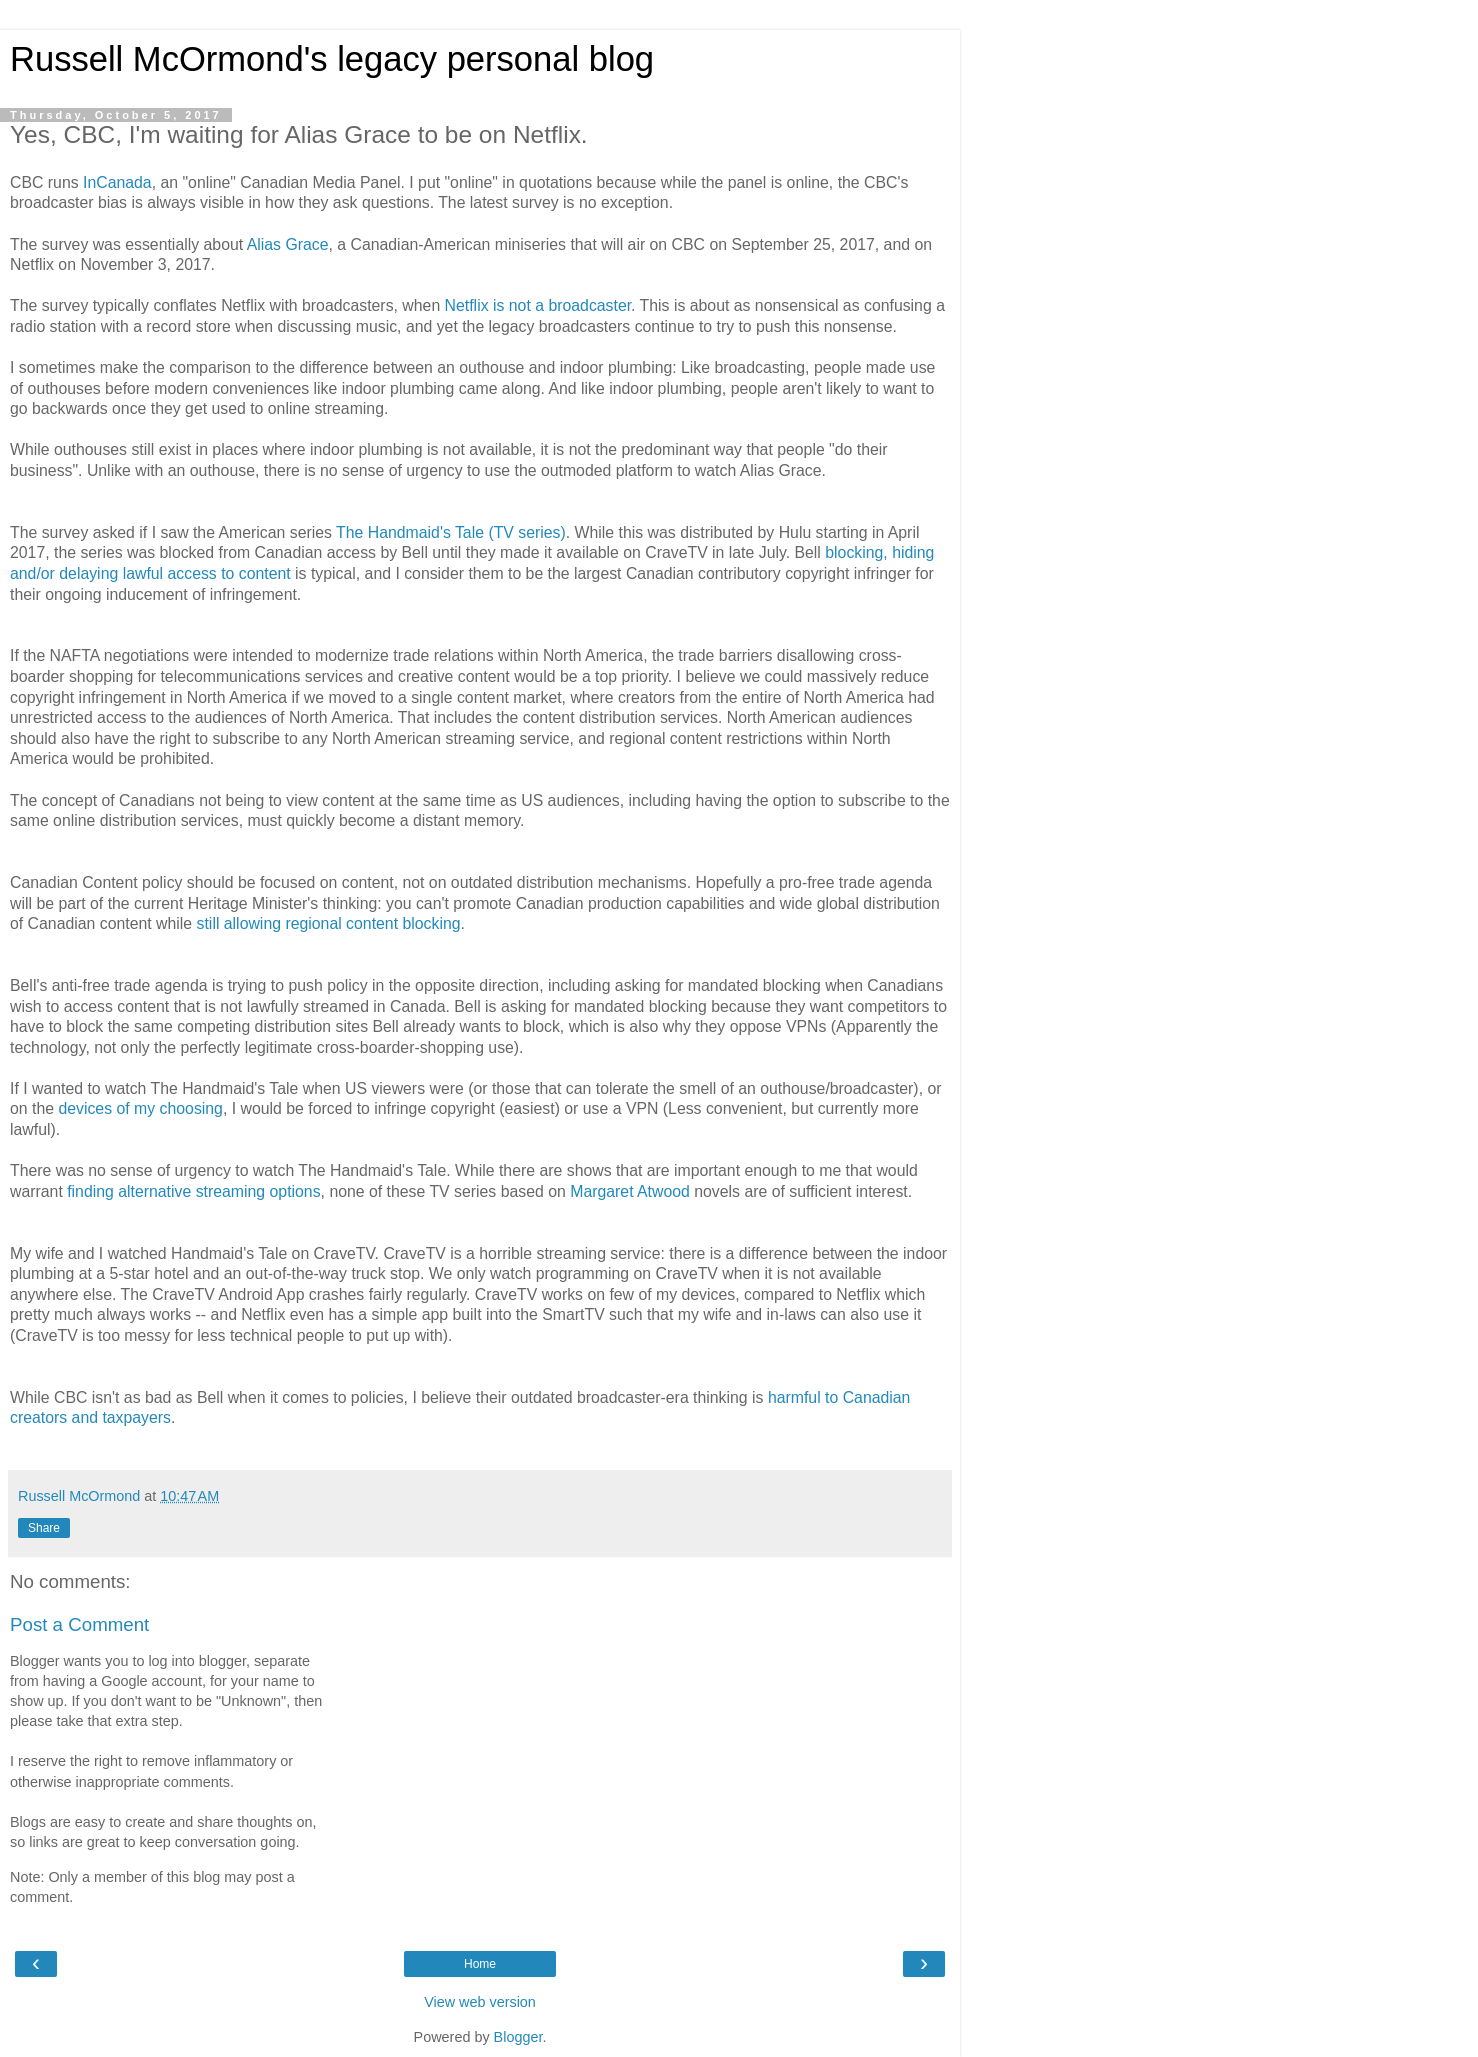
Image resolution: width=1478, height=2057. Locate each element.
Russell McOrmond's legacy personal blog (332, 59)
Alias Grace (288, 244)
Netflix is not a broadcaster (538, 305)
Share (44, 1528)
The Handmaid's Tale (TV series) (451, 532)
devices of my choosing (140, 1108)
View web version (480, 2002)
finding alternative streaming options (193, 1191)
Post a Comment (79, 1624)
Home (480, 1964)
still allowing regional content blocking (329, 923)
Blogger (518, 2037)
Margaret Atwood (630, 1191)
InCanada (117, 182)
